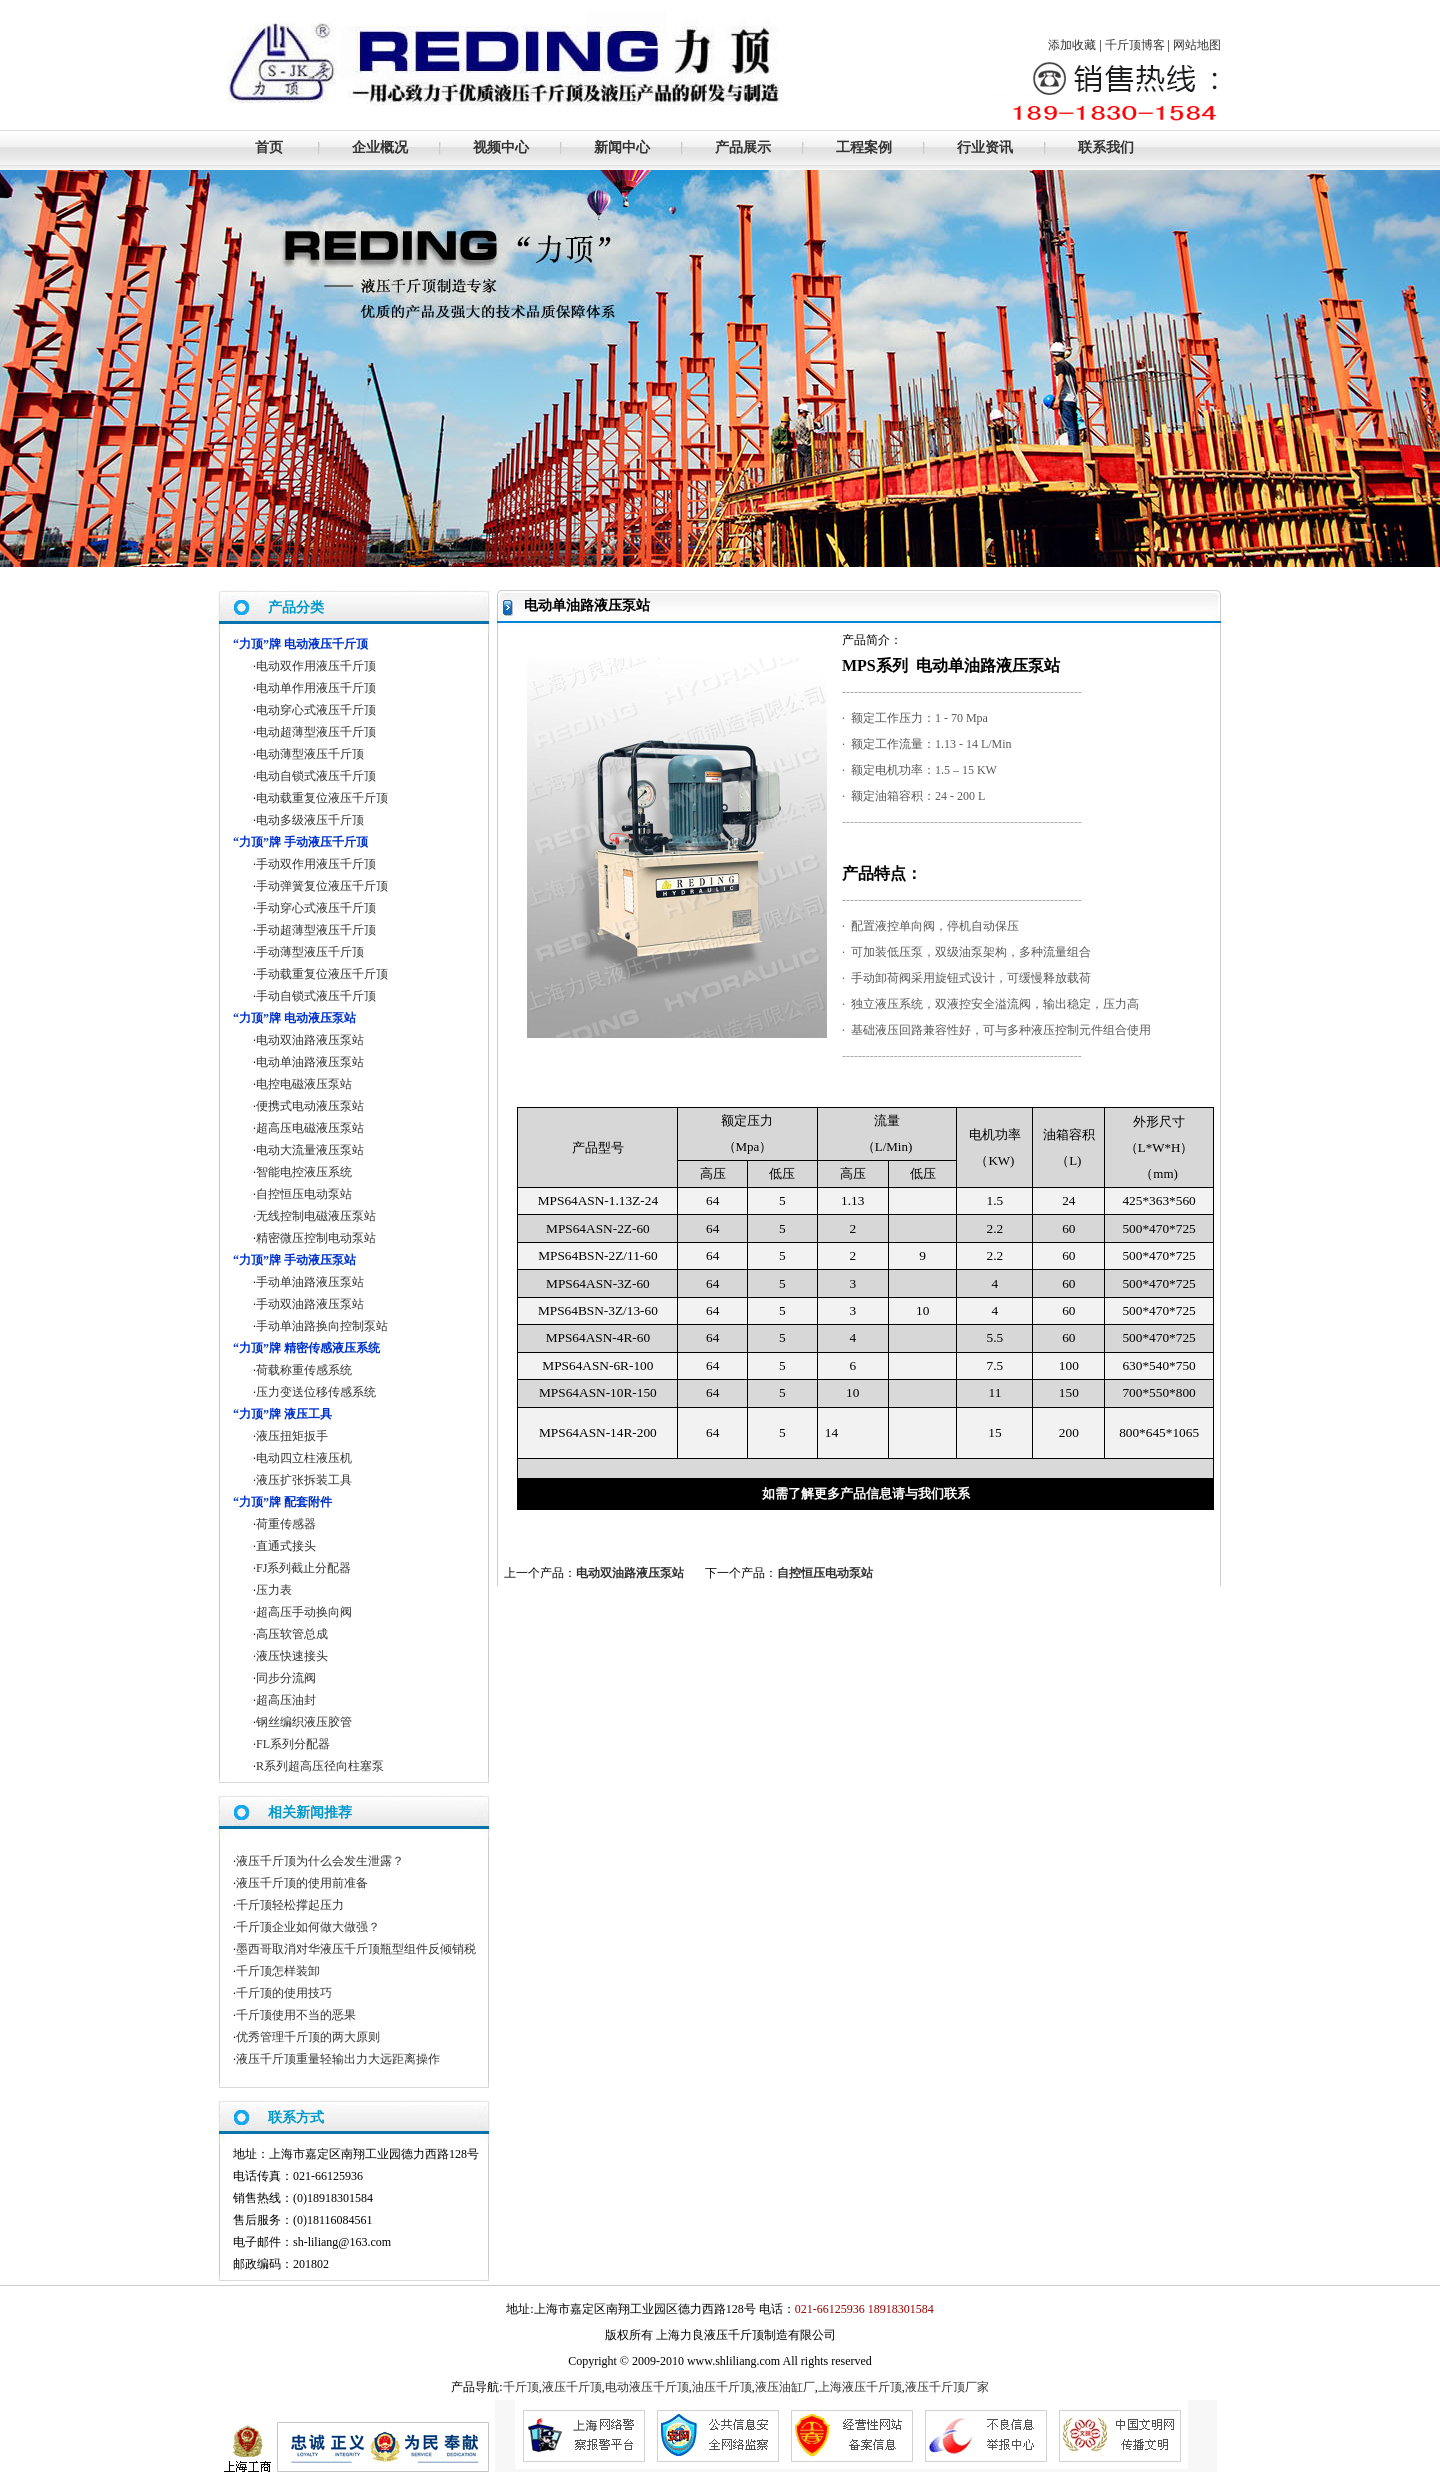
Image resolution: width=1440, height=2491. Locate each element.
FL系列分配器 (293, 1744)
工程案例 (864, 147)
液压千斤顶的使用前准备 (302, 1883)
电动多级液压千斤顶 (310, 820)
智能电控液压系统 (304, 1172)
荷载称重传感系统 (304, 1370)
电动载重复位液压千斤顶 (322, 798)
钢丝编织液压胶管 (304, 1722)
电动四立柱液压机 (304, 1458)
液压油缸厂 (785, 2387)
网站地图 (1197, 45)
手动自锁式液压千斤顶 (316, 996)
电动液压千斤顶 (647, 2387)
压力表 (274, 1590)
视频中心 (501, 147)
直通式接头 (286, 1546)
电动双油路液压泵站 (630, 1573)
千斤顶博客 (1135, 45)
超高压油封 (286, 1700)
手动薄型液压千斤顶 (310, 952)
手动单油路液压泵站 (310, 1282)
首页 (269, 147)
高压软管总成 (292, 1634)
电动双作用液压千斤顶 (316, 666)
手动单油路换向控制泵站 (322, 1326)
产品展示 (743, 147)
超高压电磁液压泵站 (310, 1128)
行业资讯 (985, 147)
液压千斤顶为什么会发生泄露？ (320, 1861)
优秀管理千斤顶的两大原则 (308, 2037)
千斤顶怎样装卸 (278, 1971)
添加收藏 (1072, 45)
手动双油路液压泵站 (310, 1304)
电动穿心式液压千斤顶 (316, 710)
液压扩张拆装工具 (304, 1480)
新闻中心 (622, 147)
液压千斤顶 (572, 2387)
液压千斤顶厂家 (947, 2387)
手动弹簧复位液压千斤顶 (322, 886)
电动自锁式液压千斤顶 (316, 776)
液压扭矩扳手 (292, 1436)
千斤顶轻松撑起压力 (290, 1905)
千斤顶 (521, 2387)
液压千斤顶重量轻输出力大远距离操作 (338, 2059)
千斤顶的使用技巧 (284, 1993)
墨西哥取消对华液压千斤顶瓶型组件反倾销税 (356, 1949)
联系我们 (1106, 147)
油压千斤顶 (722, 2387)
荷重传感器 (286, 1524)
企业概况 (380, 147)
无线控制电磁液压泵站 (316, 1216)
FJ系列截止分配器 (303, 1568)
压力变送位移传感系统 (316, 1392)
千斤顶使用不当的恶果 (296, 2015)
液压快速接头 (292, 1656)
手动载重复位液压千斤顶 (322, 974)
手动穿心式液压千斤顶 (316, 908)
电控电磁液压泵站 (304, 1084)
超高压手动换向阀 (304, 1612)
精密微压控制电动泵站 (316, 1238)
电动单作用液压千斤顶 (316, 688)
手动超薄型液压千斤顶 (316, 930)
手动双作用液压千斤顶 (316, 864)
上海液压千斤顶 (860, 2387)
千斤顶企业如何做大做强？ (308, 1927)
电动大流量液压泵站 (310, 1150)
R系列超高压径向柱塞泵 (320, 1766)
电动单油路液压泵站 (310, 1062)
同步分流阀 (286, 1678)
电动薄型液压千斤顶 (310, 754)
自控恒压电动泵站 (825, 1573)
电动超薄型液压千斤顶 (316, 732)
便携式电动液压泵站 (310, 1106)
